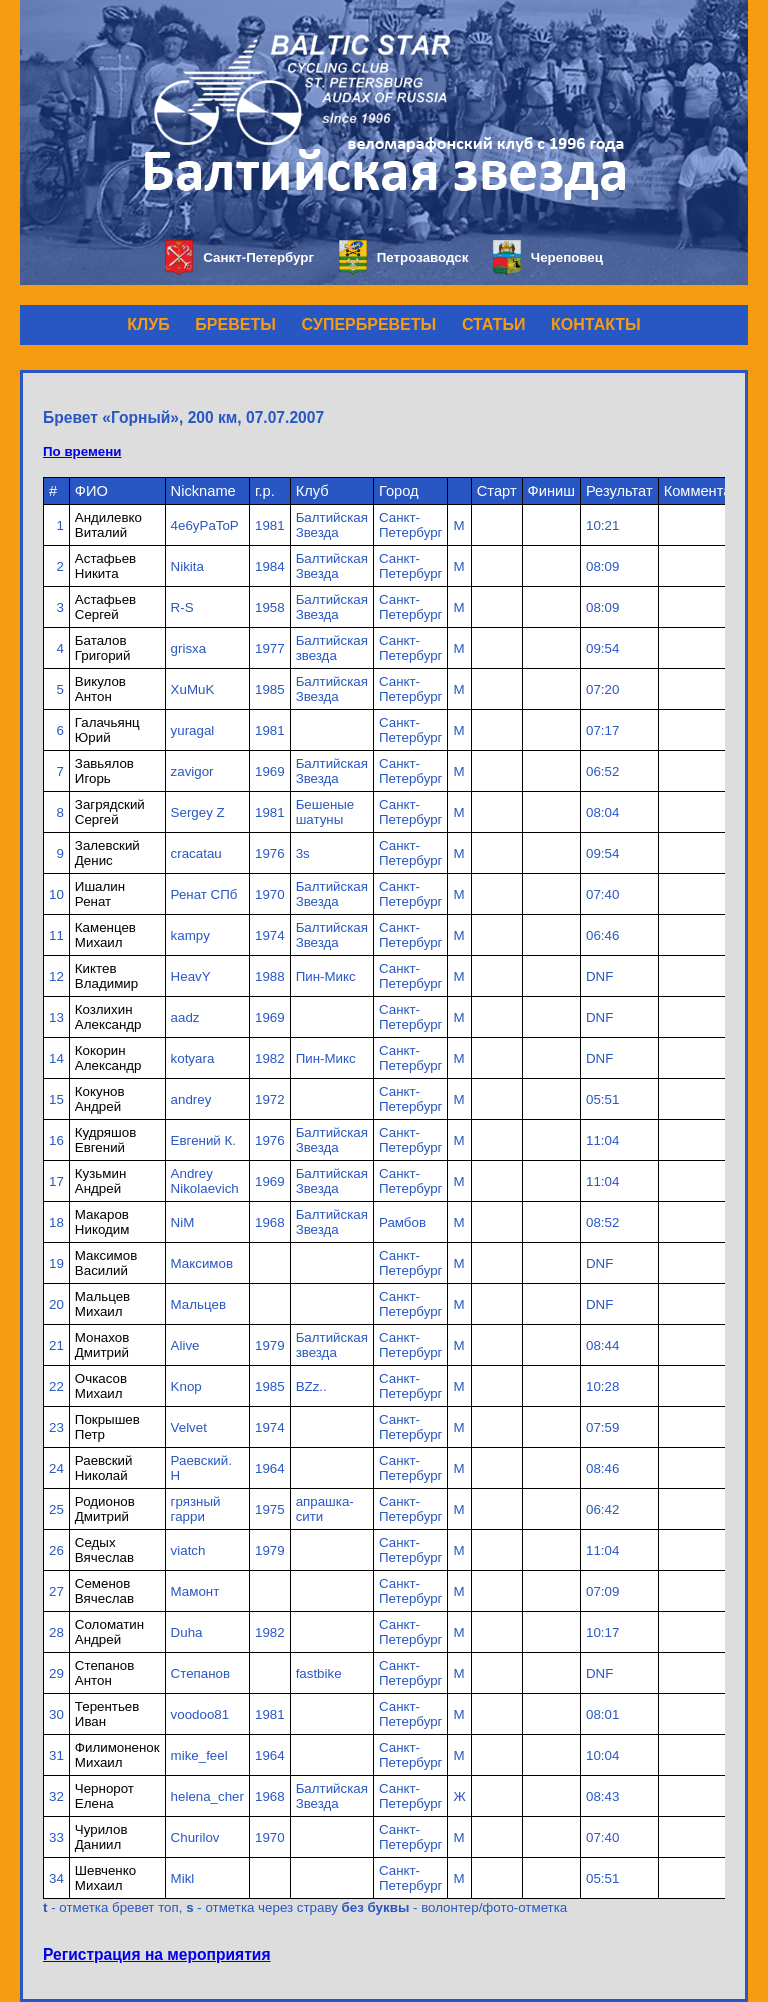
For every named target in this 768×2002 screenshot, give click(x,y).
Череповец (548, 257)
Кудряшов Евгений (105, 1140)
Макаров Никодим (102, 1222)
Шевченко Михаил (105, 1878)
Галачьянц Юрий (107, 730)
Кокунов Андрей (100, 1099)
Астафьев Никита (105, 566)
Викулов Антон (100, 689)
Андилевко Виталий (108, 525)
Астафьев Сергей (105, 607)
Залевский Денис (107, 853)
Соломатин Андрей (109, 1632)
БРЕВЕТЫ (235, 324)
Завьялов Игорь (104, 771)
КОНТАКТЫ (596, 324)
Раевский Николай (104, 1468)
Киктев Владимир (106, 976)
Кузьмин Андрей (100, 1181)
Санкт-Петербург (239, 257)
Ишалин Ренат (100, 894)
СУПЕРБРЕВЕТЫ (369, 324)
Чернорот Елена (104, 1796)
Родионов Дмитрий (105, 1509)
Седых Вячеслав (104, 1550)
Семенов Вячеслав (104, 1591)
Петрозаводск (403, 257)
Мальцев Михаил (102, 1304)
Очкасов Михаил (101, 1386)
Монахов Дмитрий (102, 1345)
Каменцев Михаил (105, 935)
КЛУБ (148, 324)
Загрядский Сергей (110, 812)
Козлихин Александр (108, 1017)
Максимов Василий (106, 1263)
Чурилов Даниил (101, 1837)
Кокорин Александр (108, 1058)
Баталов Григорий (103, 648)
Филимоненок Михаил (117, 1755)
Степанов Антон (104, 1673)
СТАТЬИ (493, 324)
